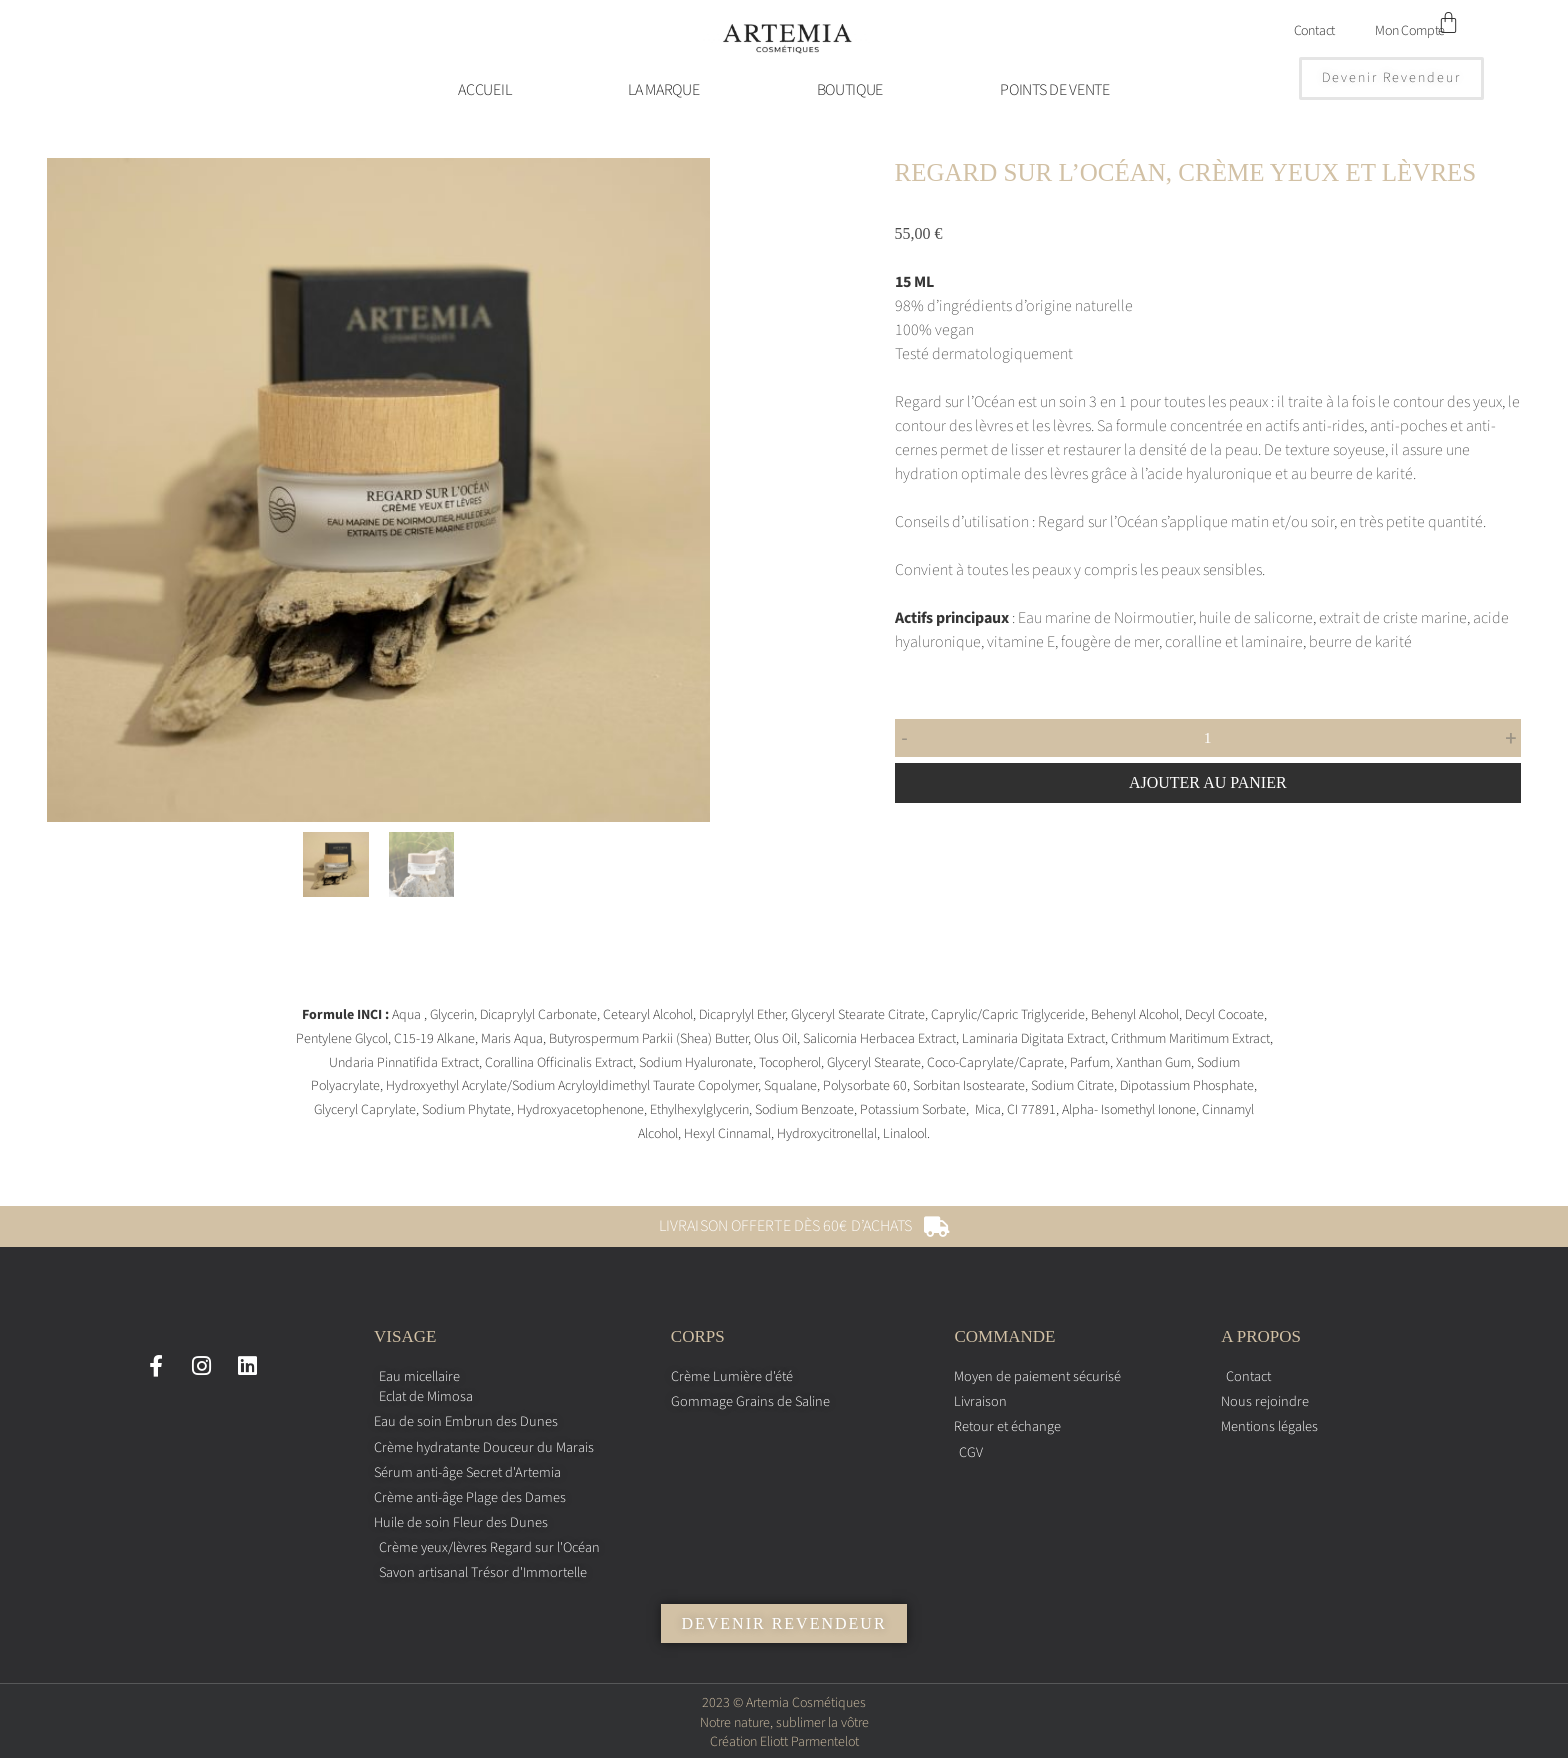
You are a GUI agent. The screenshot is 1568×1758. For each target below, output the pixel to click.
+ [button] (1510, 738)
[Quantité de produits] (1208, 738)
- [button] (905, 738)
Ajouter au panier (1208, 782)
